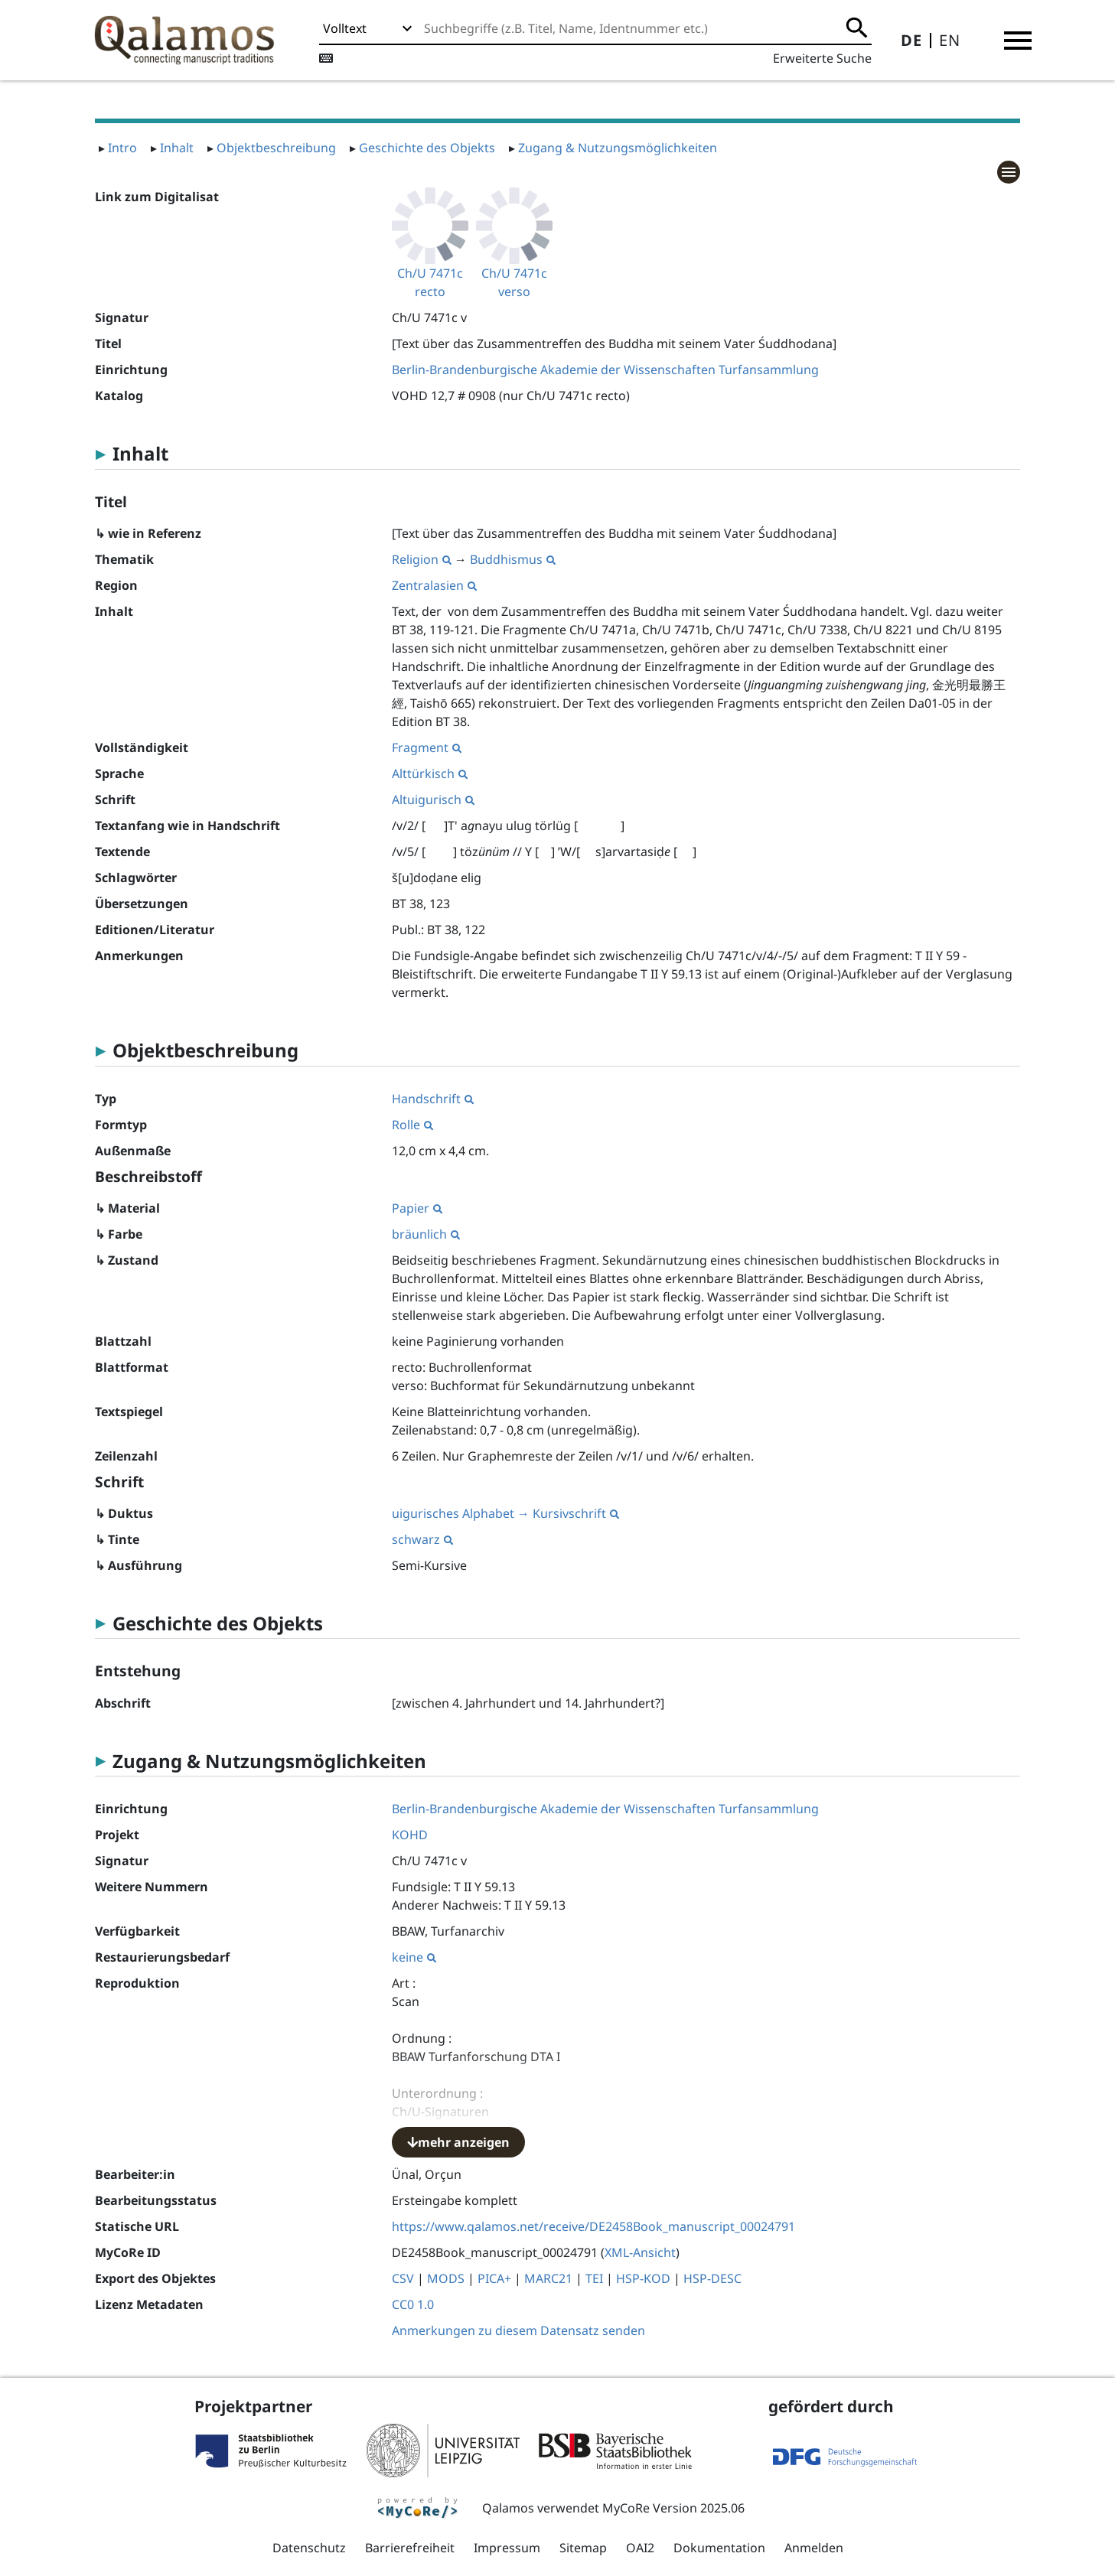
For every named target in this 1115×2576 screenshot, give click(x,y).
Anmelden (813, 2547)
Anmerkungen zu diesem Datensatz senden (518, 2330)
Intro (122, 147)
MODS (446, 2278)
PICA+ (494, 2278)
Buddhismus (513, 559)
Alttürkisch (430, 773)
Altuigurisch (433, 799)
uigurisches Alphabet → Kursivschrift (505, 1513)
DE (911, 40)
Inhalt (177, 147)
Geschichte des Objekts (427, 147)
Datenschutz (309, 2547)
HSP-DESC (712, 2278)
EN (949, 40)
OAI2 (640, 2547)
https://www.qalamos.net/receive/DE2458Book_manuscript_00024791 (593, 2226)
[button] (1018, 40)
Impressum (507, 2547)
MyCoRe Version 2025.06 (673, 2507)
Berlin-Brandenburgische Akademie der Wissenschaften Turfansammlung (605, 369)
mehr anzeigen (458, 2142)
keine (414, 1957)
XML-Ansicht (640, 2252)
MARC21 (548, 2278)
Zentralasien (434, 585)
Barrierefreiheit (410, 2547)
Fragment (426, 747)
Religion (422, 559)
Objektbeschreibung (276, 147)
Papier (417, 1208)
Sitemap (583, 2547)
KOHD (410, 1834)
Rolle (412, 1124)
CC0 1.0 (413, 2304)
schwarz (422, 1539)
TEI (594, 2278)
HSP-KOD (643, 2278)
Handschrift (433, 1098)
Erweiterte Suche (822, 58)
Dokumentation (719, 2547)
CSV (403, 2278)
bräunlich (426, 1234)
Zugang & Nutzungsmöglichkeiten (617, 147)
